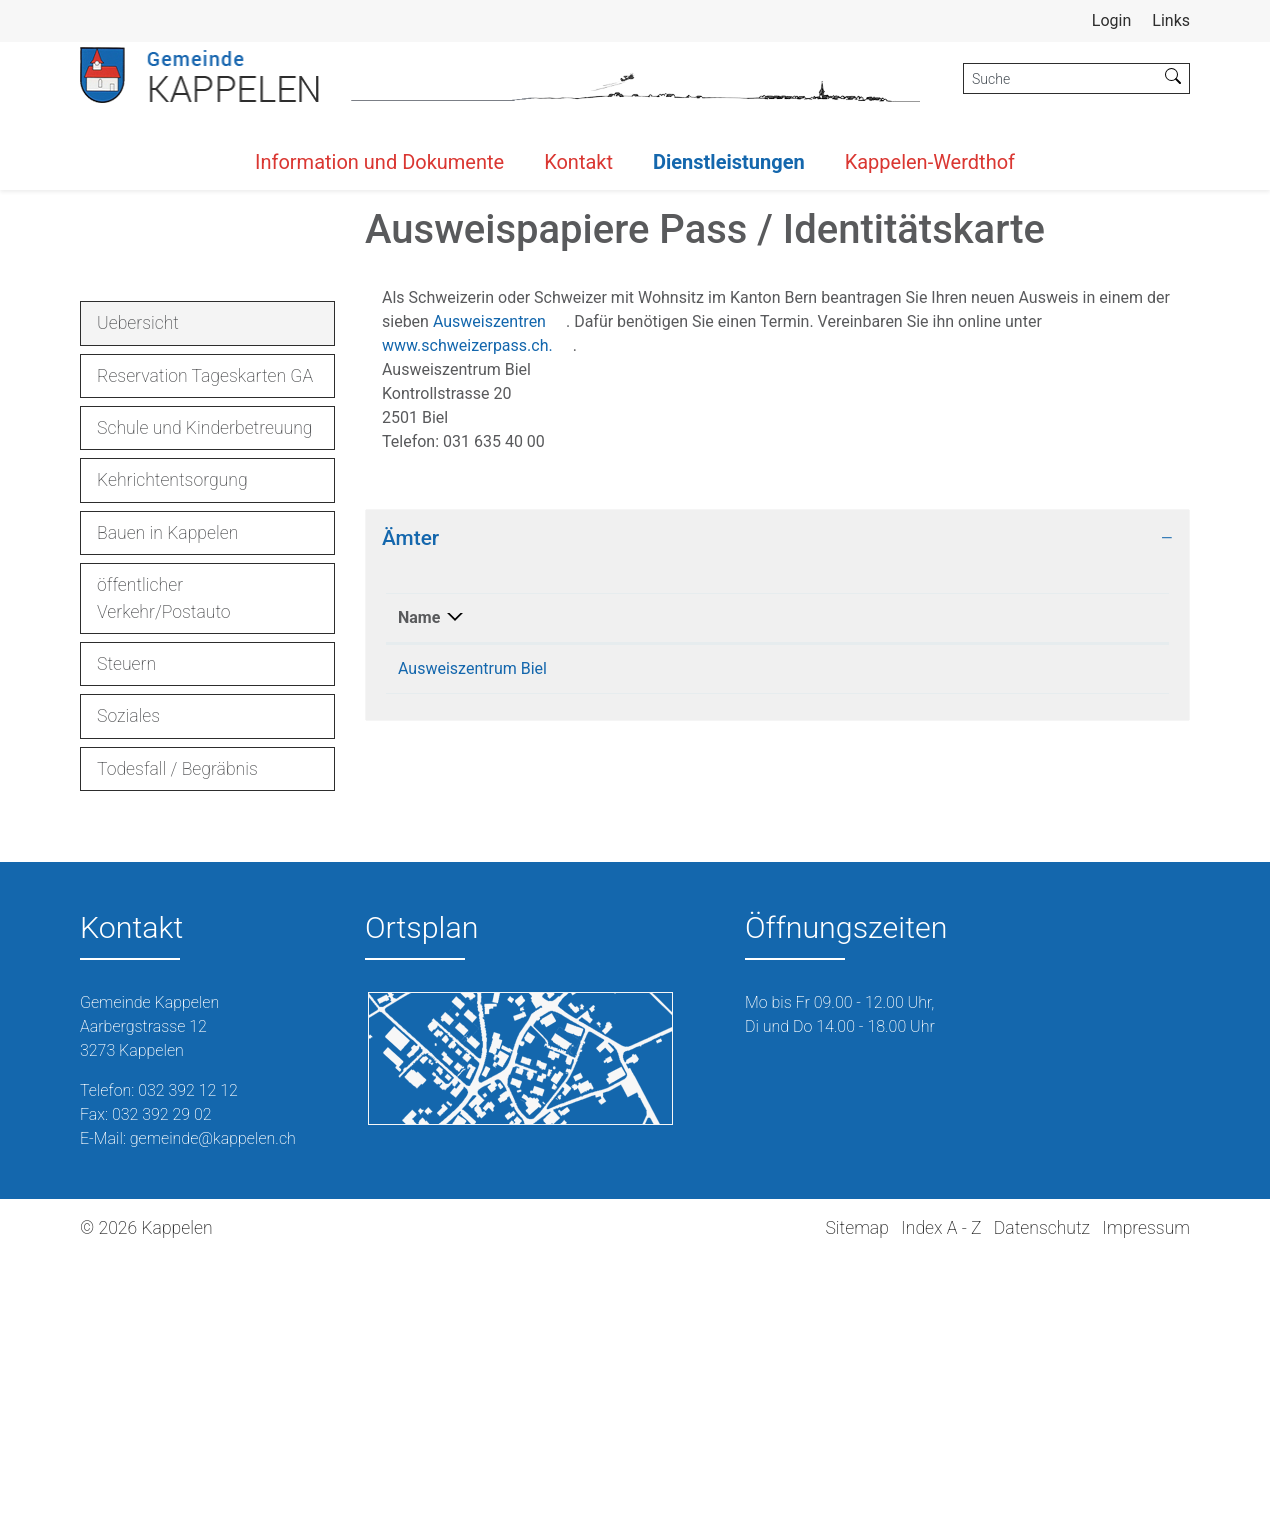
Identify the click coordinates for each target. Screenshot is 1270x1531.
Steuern (126, 938)
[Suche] (1060, 78)
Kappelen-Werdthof (930, 162)
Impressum (1146, 1501)
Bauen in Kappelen (167, 806)
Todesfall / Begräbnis (177, 1042)
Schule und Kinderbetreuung (205, 702)
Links (1171, 20)
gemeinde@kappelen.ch (213, 1411)
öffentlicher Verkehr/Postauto (164, 872)
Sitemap (856, 1501)
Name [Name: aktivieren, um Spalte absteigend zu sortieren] (419, 891)
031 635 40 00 (764, 942)
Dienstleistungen (729, 162)
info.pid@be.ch (996, 942)
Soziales (128, 990)
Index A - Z (941, 1501)
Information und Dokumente (379, 162)
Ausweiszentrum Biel (472, 942)
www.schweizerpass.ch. (477, 619)
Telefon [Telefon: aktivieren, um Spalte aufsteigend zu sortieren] (740, 891)
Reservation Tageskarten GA (205, 649)
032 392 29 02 (162, 1387)
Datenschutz (1042, 1501)
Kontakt (578, 162)
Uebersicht (153, 602)
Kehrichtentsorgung (172, 754)
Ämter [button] (410, 812)
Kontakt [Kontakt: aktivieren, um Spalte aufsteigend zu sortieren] (971, 891)
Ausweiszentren (499, 595)
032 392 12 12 (188, 1363)
